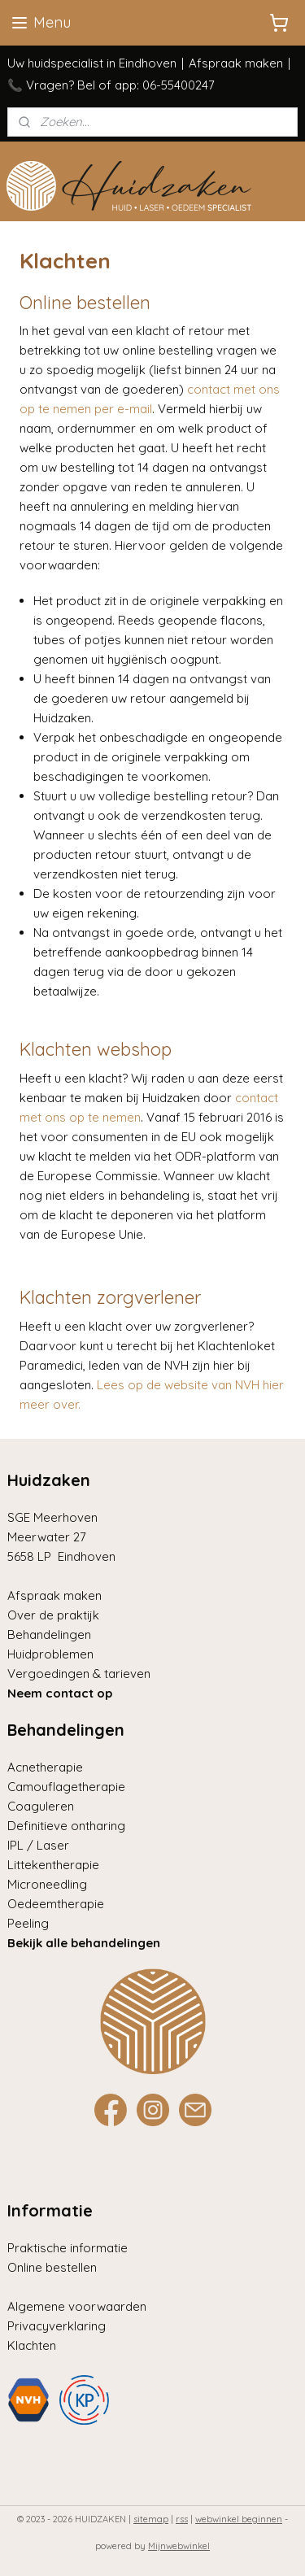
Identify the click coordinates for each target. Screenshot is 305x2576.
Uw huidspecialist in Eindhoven (91, 63)
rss (182, 2519)
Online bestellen (52, 2267)
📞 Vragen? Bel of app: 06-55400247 (111, 85)
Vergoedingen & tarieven (78, 1673)
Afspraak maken (236, 63)
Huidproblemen (50, 1654)
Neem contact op (59, 1693)
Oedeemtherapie (55, 1903)
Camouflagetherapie (66, 1786)
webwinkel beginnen (238, 2519)
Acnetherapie (45, 1767)
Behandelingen (49, 1634)
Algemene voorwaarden (76, 2306)
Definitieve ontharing (66, 1825)
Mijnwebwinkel (179, 2546)
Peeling (28, 1923)
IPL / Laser (38, 1845)
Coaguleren (40, 1806)
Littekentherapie (53, 1864)
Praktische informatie (67, 2248)
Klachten (31, 2345)
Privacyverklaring (56, 2326)
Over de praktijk (53, 1615)
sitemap (150, 2519)
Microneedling (47, 1884)
